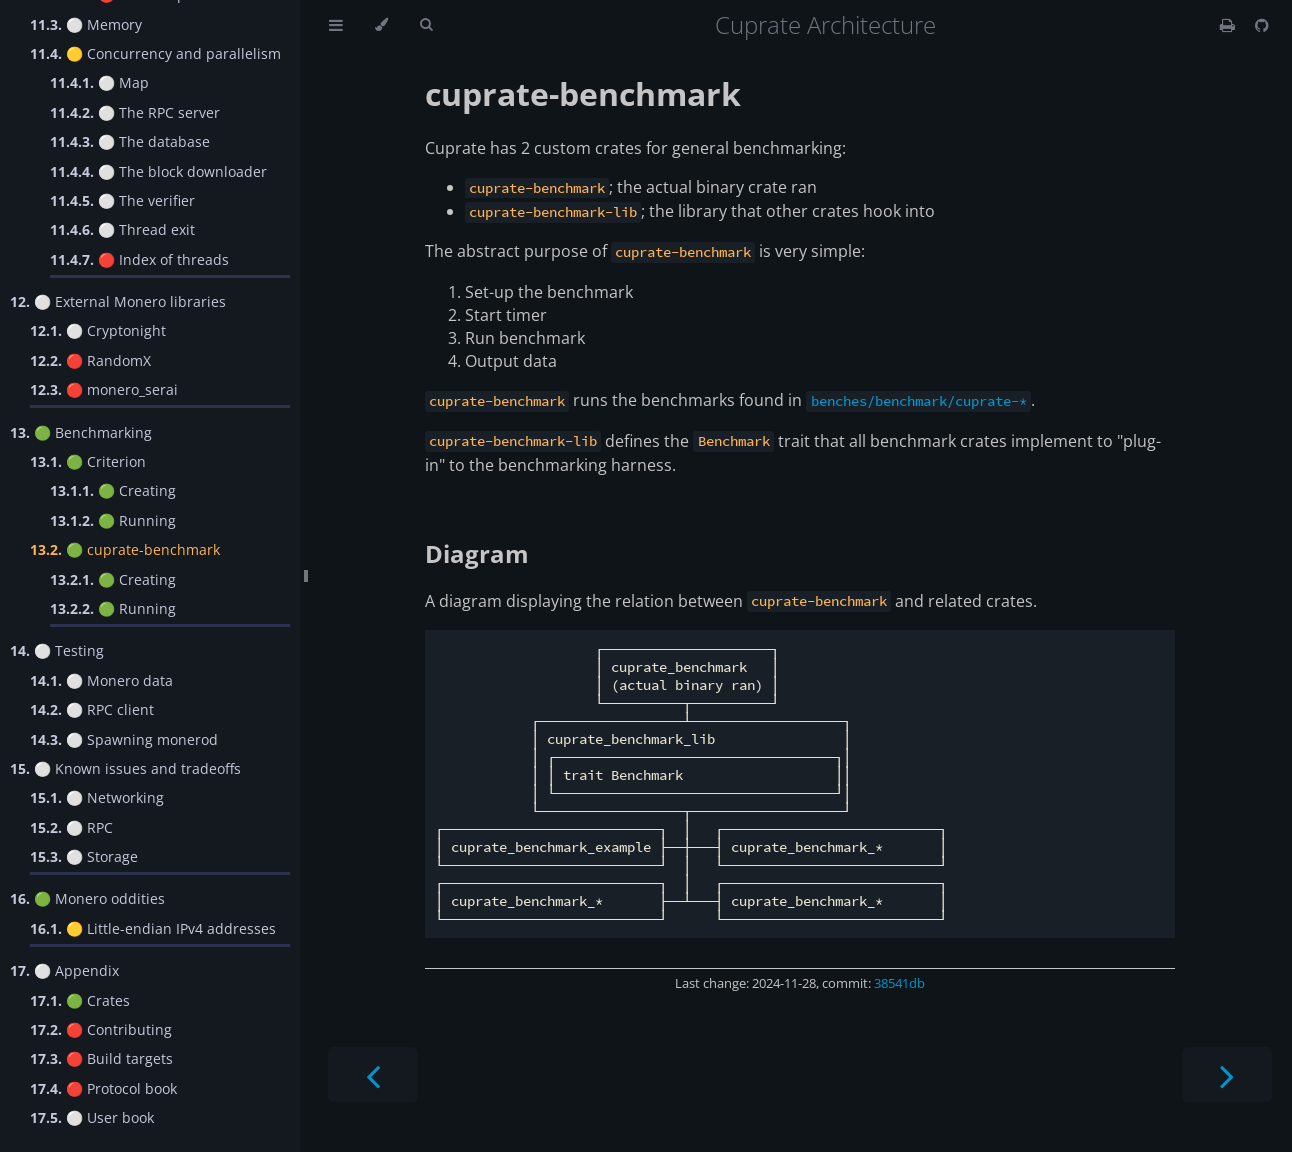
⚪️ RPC (71, 827)
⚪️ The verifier (122, 200)
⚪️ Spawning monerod (124, 739)
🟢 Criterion (88, 461)
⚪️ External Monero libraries (118, 301)
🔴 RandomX (90, 360)
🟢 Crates (80, 1000)
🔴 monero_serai (104, 389)
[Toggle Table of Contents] (336, 25)
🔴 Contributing (101, 1029)
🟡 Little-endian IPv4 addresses (153, 928)
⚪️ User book (92, 1117)
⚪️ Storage (84, 856)
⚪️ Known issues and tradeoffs (125, 768)
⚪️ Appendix (64, 970)
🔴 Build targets (101, 1058)
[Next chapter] (1227, 1074)
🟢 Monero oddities (87, 898)
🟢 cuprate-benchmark (125, 549)
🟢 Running (113, 520)
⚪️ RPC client (92, 709)
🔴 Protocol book (103, 1088)
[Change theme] (381, 25)
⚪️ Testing (57, 650)
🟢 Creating (113, 490)
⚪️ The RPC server (135, 112)
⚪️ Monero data (101, 680)
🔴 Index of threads (139, 259)
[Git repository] (1262, 25)
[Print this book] (1229, 25)
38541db (899, 983)
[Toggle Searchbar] (426, 25)
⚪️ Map (99, 82)
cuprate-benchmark (583, 93)
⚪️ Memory (86, 24)
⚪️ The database (130, 141)
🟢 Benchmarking (81, 432)
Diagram (477, 553)
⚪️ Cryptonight (98, 330)
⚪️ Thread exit (122, 229)
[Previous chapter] (373, 1074)
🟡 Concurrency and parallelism (155, 53)
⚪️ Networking (97, 797)
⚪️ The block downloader (158, 171)
